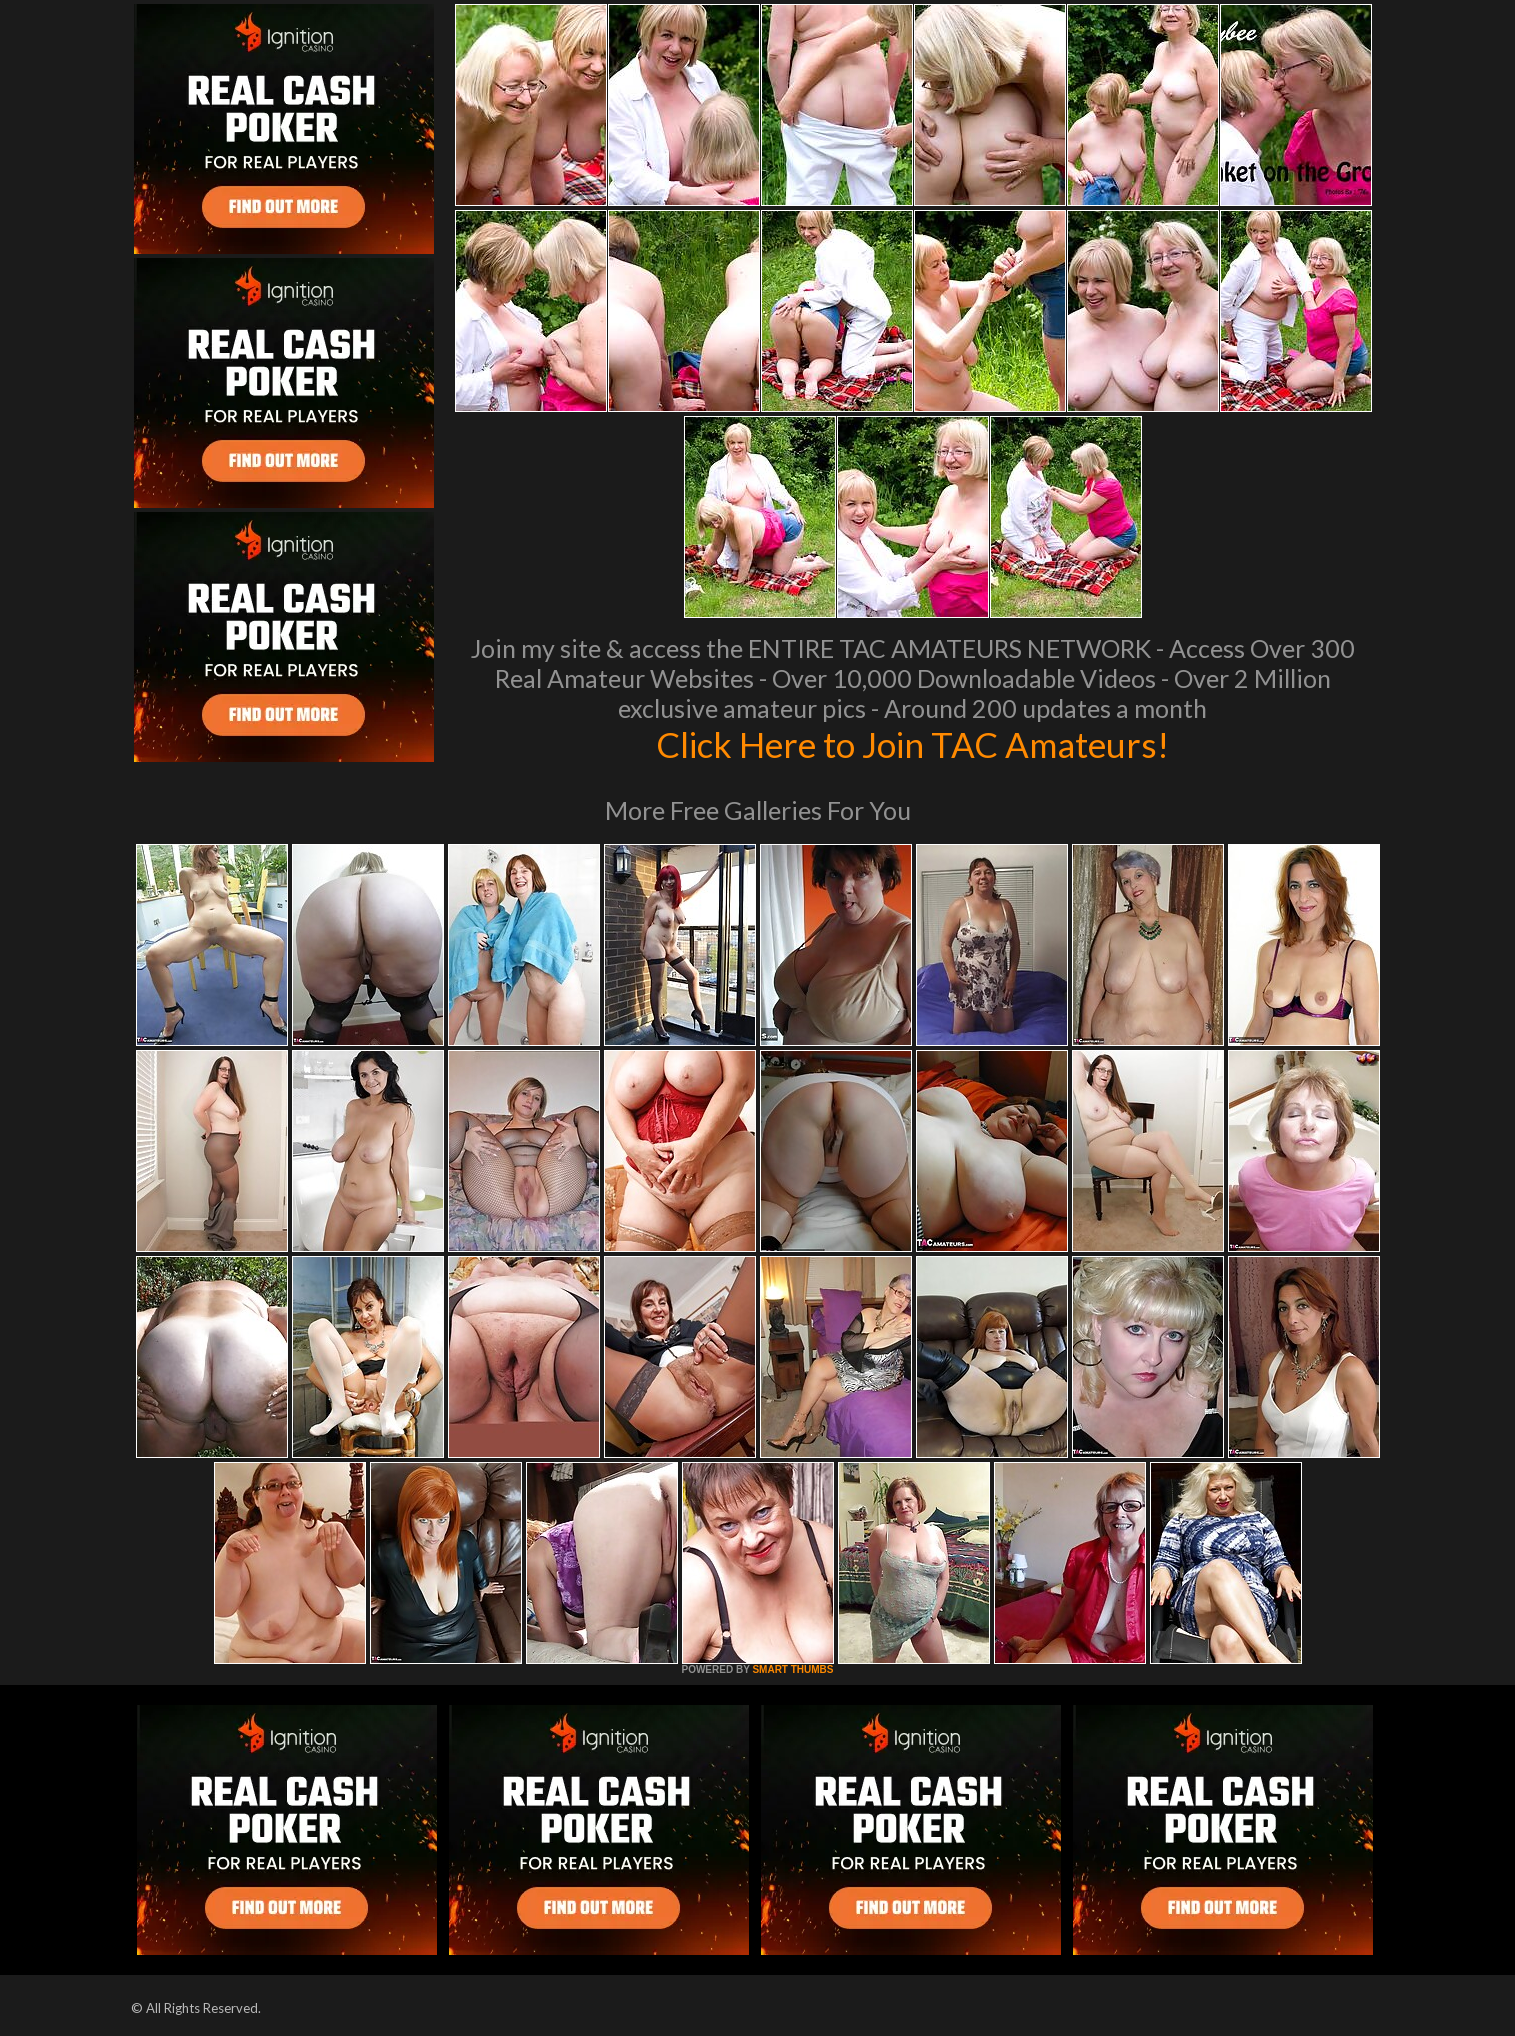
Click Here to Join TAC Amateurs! (912, 744)
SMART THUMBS (792, 1669)
